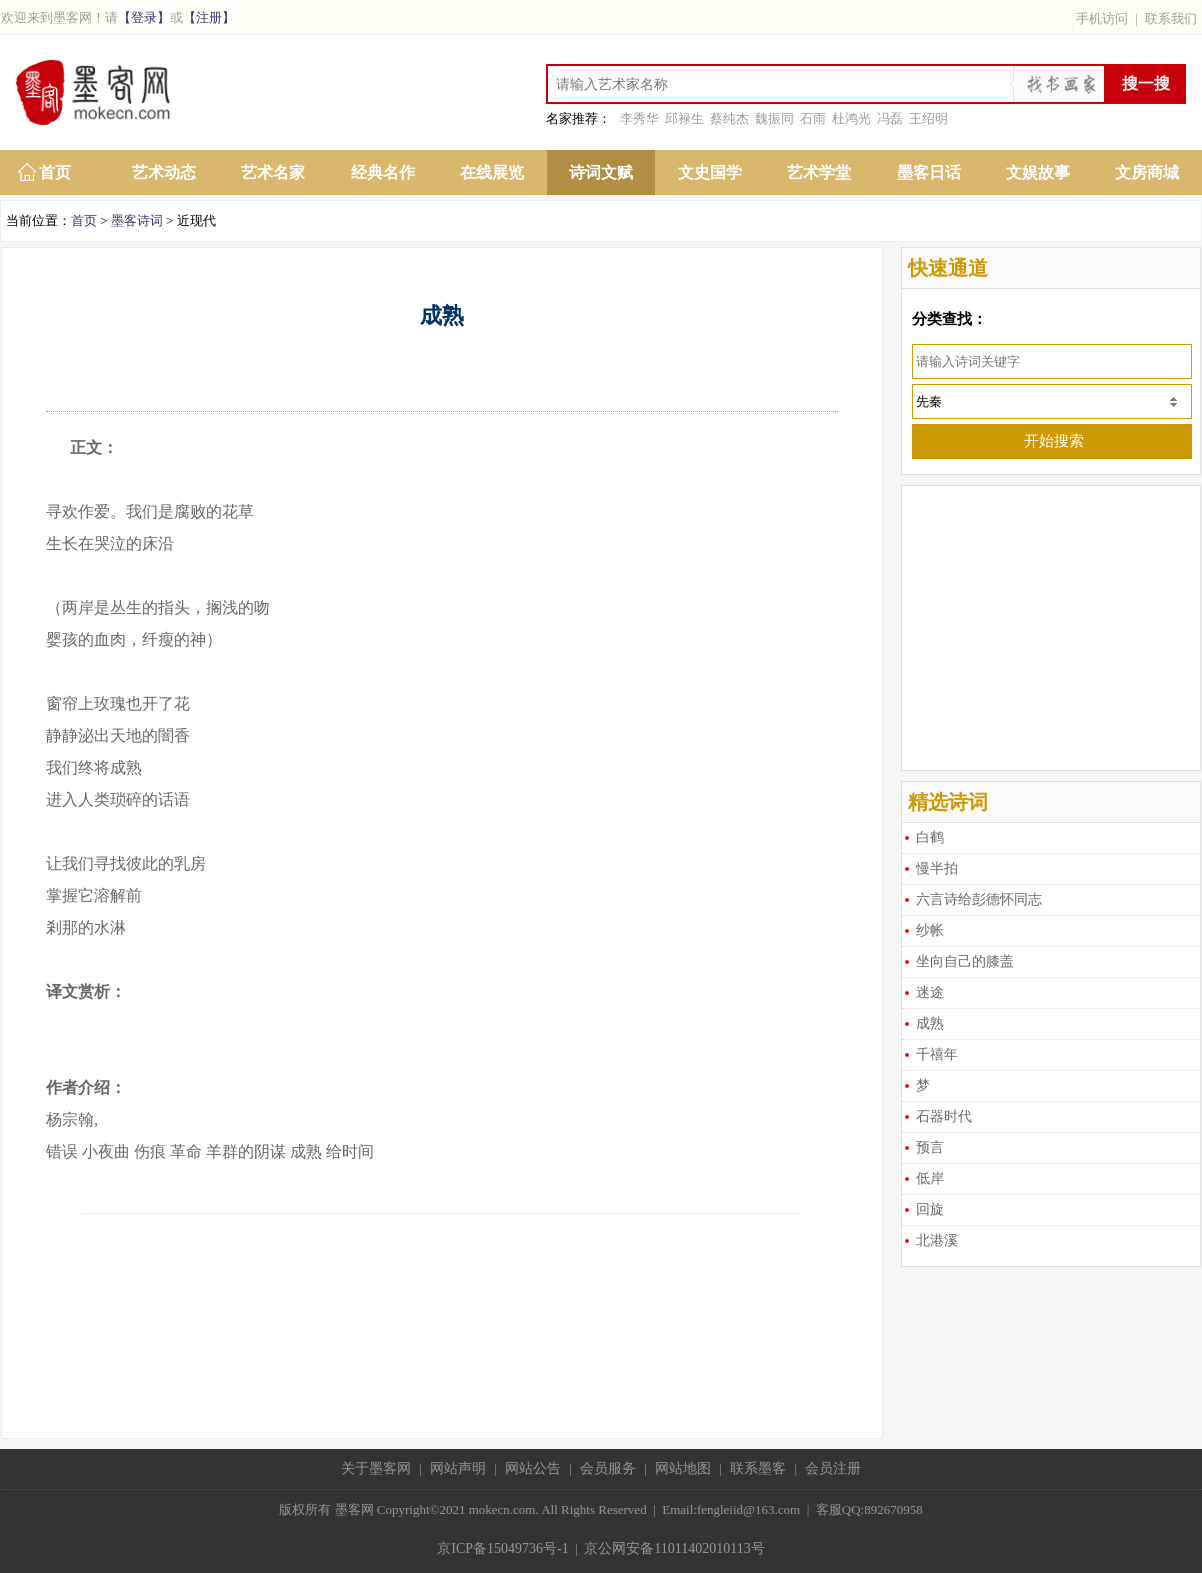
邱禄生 (684, 118)
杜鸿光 (851, 118)
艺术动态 (164, 172)
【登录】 (144, 17)
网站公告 (533, 1468)
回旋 (930, 1209)
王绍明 (928, 118)
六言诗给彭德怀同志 (979, 899)
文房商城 (1147, 172)
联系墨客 (758, 1468)
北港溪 (937, 1240)
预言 (930, 1147)
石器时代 (944, 1116)
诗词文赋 (601, 172)
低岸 (930, 1178)
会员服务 (608, 1468)
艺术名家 (273, 172)
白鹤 (930, 837)
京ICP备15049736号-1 (502, 1548)
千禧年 (937, 1054)
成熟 (930, 1023)
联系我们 (1171, 18)
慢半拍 (937, 868)
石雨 (813, 118)
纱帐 (930, 930)
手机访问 (1102, 18)
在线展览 (492, 172)
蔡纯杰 (729, 118)
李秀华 (639, 118)
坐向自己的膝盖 (965, 961)
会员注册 (833, 1468)
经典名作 (383, 172)
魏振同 (774, 118)
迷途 (930, 992)
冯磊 (890, 118)
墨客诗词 (137, 220)
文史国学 (710, 172)
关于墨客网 (376, 1468)
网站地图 (683, 1468)
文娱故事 (1038, 172)
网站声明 (458, 1468)
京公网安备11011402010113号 (674, 1548)
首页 (55, 172)
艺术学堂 (819, 172)
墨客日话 (929, 172)
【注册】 (209, 17)
